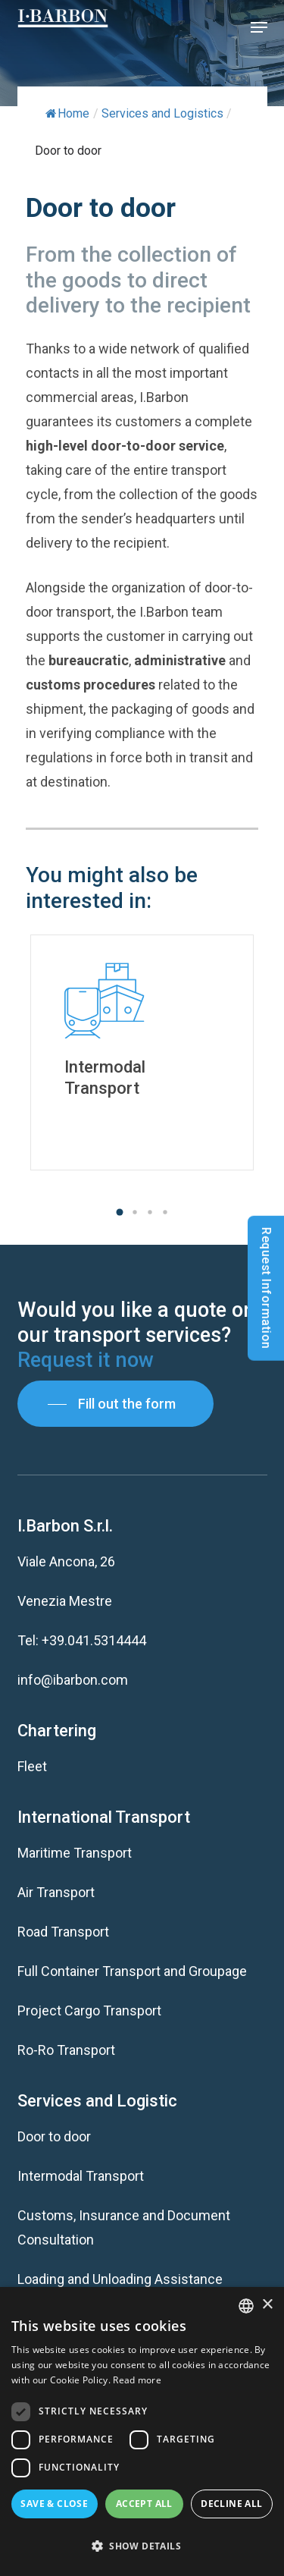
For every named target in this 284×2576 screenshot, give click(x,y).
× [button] (267, 2305)
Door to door (54, 2136)
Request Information (266, 1288)
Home (67, 113)
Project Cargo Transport (89, 2010)
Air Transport (56, 1892)
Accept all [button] (144, 2503)
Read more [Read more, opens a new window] (137, 2379)
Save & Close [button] (54, 2503)
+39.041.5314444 (94, 1640)
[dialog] (142, 2431)
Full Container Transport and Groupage (132, 1971)
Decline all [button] (231, 2503)
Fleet (32, 1766)
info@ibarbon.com (72, 1680)
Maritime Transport (74, 1853)
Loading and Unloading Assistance (120, 2279)
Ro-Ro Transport (66, 2050)
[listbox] (246, 2306)
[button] (259, 27)
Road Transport (63, 1932)
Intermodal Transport (80, 2176)
